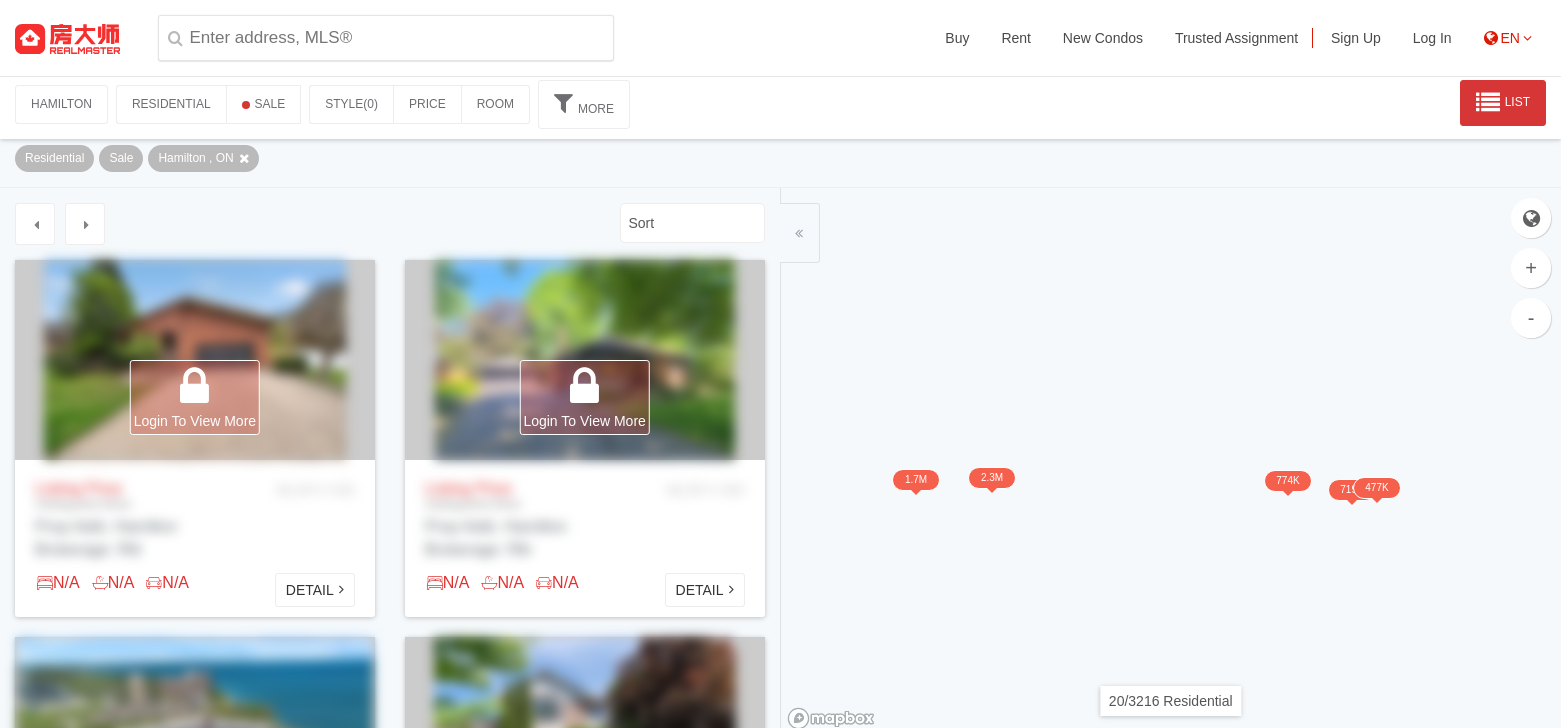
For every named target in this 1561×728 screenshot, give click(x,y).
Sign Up (1356, 38)
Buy (957, 38)
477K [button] (1254, 534)
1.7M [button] (971, 529)
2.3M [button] (1018, 528)
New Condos (1103, 38)
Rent (1016, 38)
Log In (1432, 38)
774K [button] (1200, 530)
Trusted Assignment (1236, 38)
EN (1508, 38)
